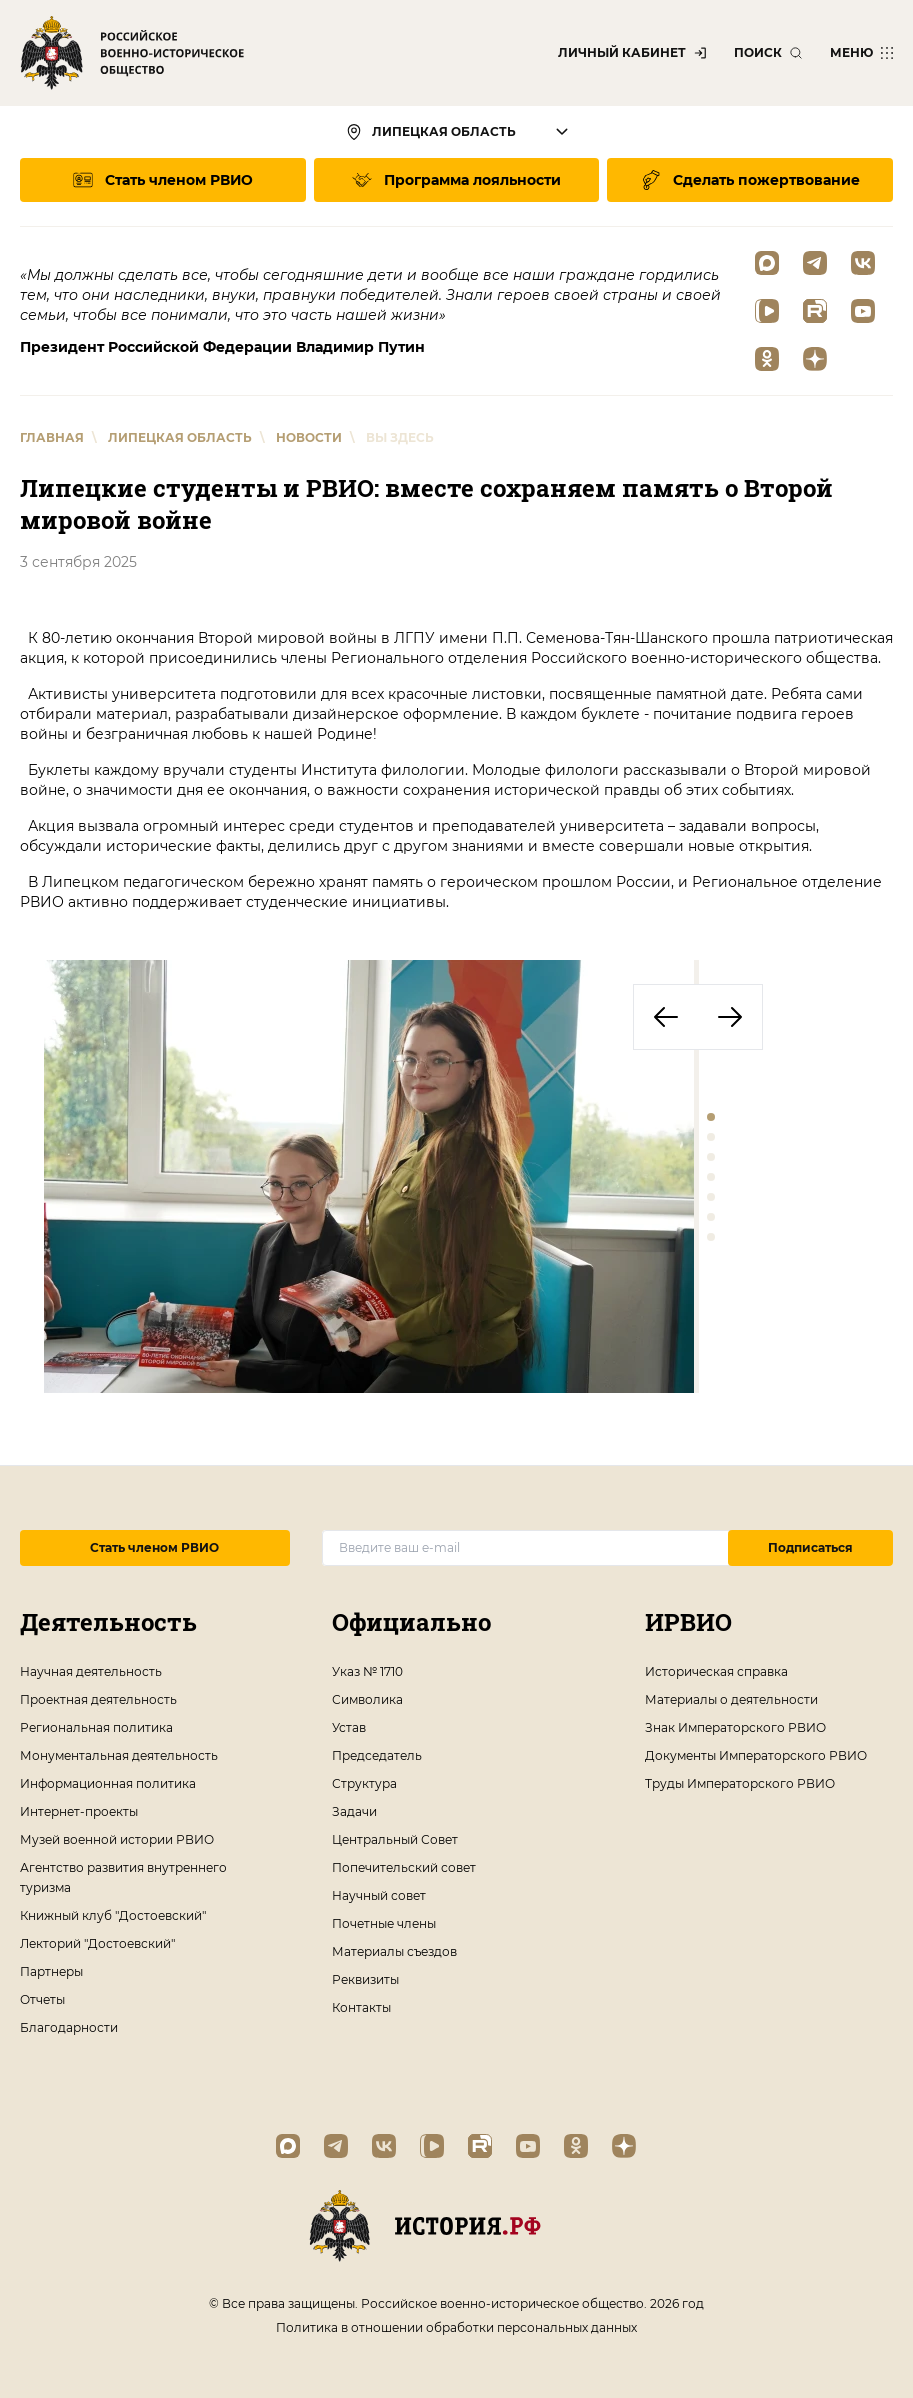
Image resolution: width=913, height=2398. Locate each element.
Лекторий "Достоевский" (97, 1943)
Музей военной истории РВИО (117, 1839)
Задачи (354, 1811)
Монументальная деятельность (119, 1755)
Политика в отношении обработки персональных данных (456, 2327)
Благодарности (69, 2027)
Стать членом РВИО (154, 1547)
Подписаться (810, 1547)
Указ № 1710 (367, 1671)
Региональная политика (96, 1727)
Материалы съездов (394, 1951)
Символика (367, 1699)
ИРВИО (688, 1622)
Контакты (361, 2007)
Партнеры (51, 1971)
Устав (349, 1727)
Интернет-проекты (79, 1811)
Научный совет (379, 1895)
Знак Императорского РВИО (735, 1727)
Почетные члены (384, 1923)
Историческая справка (716, 1671)
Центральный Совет (395, 1839)
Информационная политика (108, 1783)
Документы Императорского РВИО (756, 1755)
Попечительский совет (404, 1867)
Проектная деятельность (98, 1699)
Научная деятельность (91, 1671)
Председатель (377, 1755)
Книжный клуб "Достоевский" (113, 1915)
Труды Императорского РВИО (740, 1783)
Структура (364, 1783)
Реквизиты (365, 1979)
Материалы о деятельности (731, 1699)
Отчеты (42, 1999)
